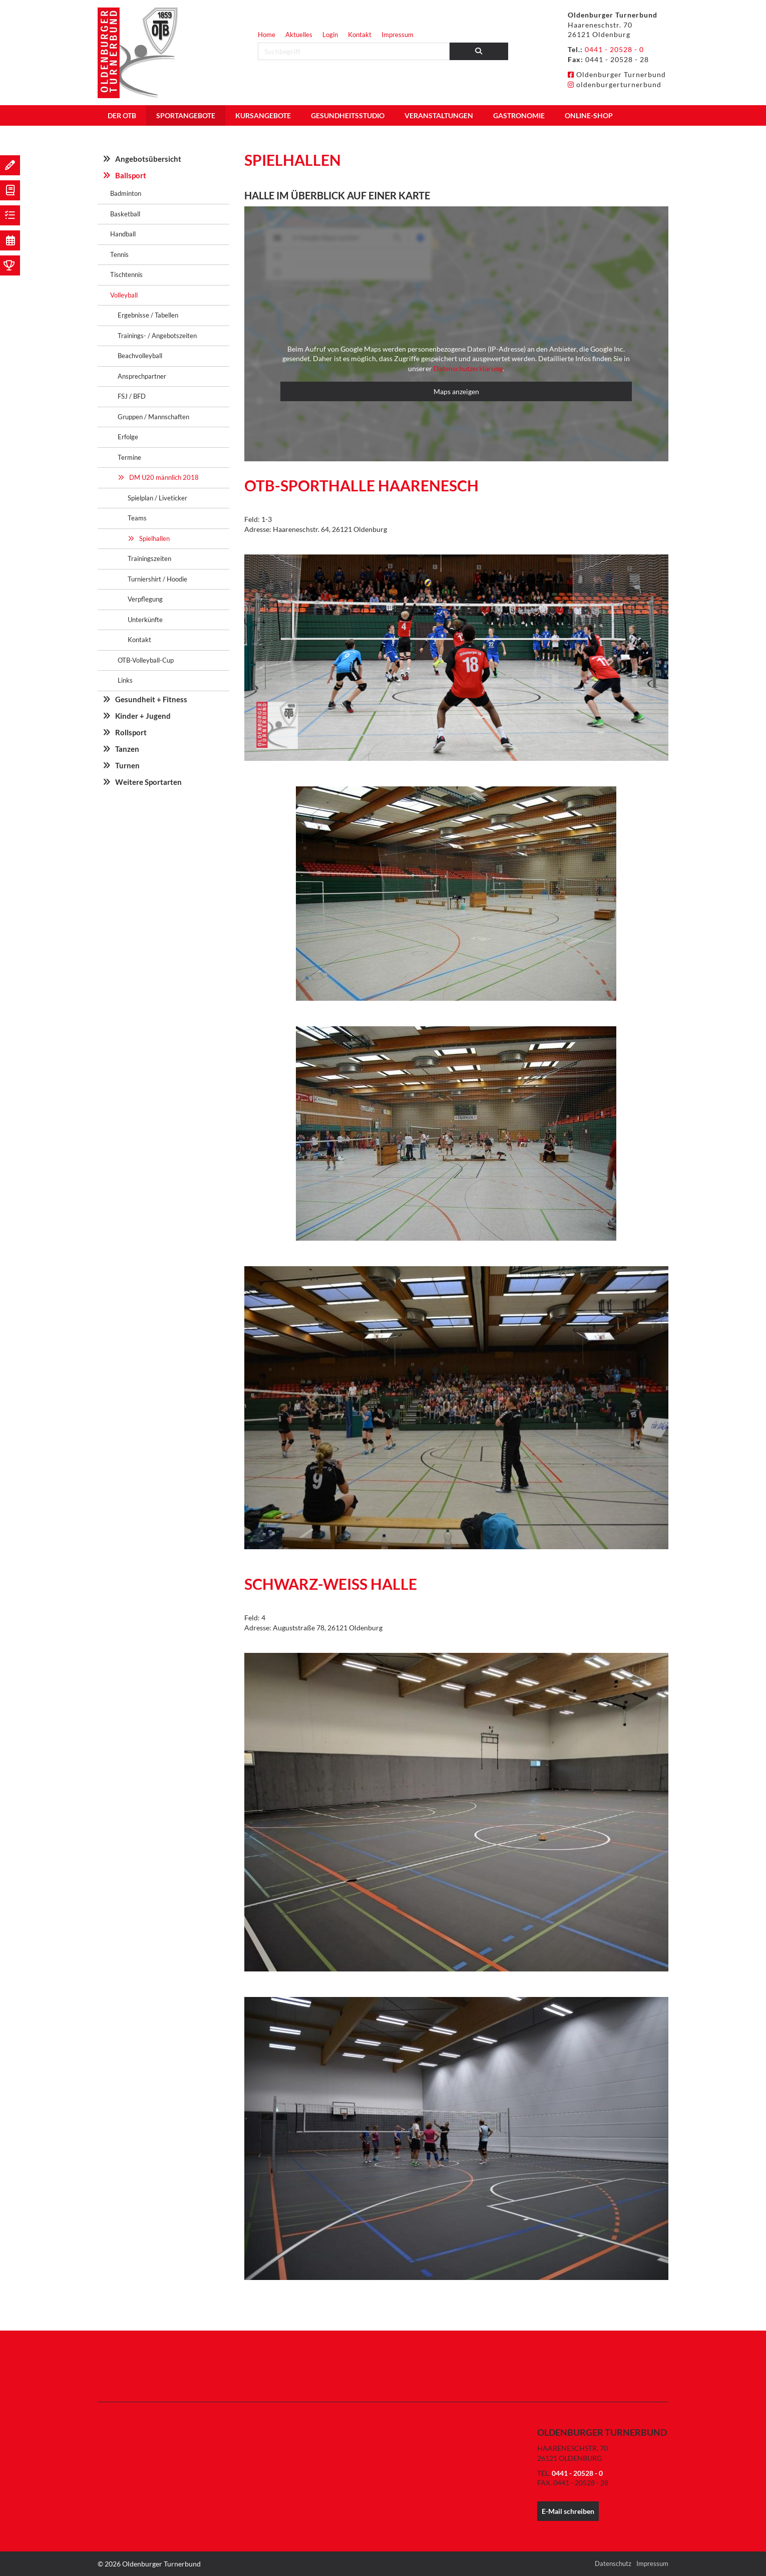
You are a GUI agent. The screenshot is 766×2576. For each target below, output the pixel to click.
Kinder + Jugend (143, 715)
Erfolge (128, 437)
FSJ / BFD (132, 396)
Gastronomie (519, 115)
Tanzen (127, 748)
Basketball (125, 214)
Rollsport (131, 732)
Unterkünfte (145, 620)
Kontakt (359, 35)
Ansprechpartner (142, 376)
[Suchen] (479, 51)
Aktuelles (298, 35)
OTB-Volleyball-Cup (146, 660)
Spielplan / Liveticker (157, 498)
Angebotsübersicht (148, 158)
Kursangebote (263, 115)
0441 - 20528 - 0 (614, 49)
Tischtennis (126, 274)
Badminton (125, 193)
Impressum (397, 35)
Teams (137, 518)
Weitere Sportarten (148, 781)
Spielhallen (154, 538)
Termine (129, 457)
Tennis (119, 254)
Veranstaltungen (439, 115)
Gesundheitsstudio (348, 115)
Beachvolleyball (140, 356)
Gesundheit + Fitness (151, 699)
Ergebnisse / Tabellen (148, 315)
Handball (123, 234)
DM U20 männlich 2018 (164, 477)
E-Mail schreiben (568, 2511)
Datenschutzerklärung (468, 368)
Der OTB (122, 115)
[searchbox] (354, 51)
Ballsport (130, 175)
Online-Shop (589, 115)
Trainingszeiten (149, 558)
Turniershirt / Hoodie (157, 579)
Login (330, 35)
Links (125, 680)
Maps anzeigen (456, 391)
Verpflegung (145, 599)
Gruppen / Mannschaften (153, 417)
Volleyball (124, 295)
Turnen (127, 765)
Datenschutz (613, 2563)
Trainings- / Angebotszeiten (157, 336)
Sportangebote (185, 115)
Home (266, 35)
